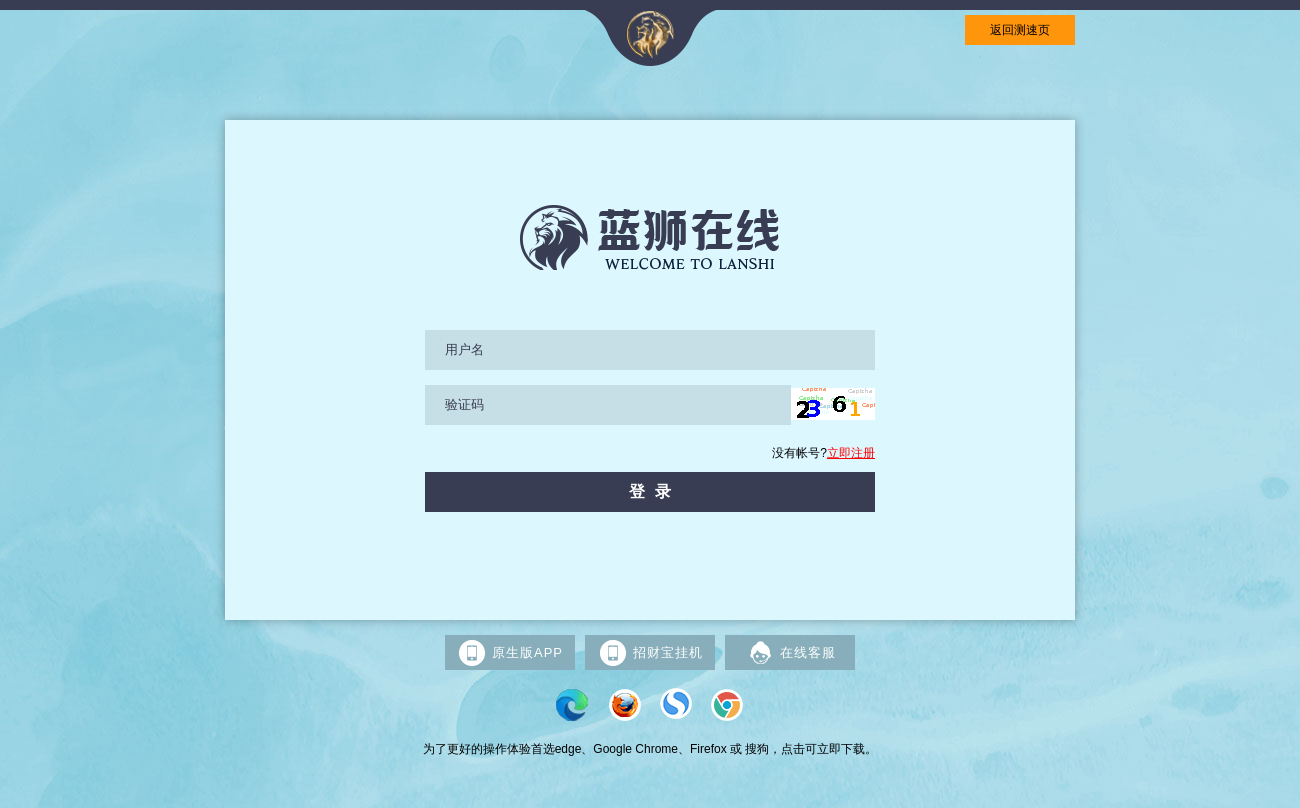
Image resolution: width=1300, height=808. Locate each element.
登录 (655, 491)
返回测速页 (1020, 30)
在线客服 (790, 653)
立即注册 (851, 453)
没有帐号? (823, 453)
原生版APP (510, 653)
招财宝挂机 (650, 653)
